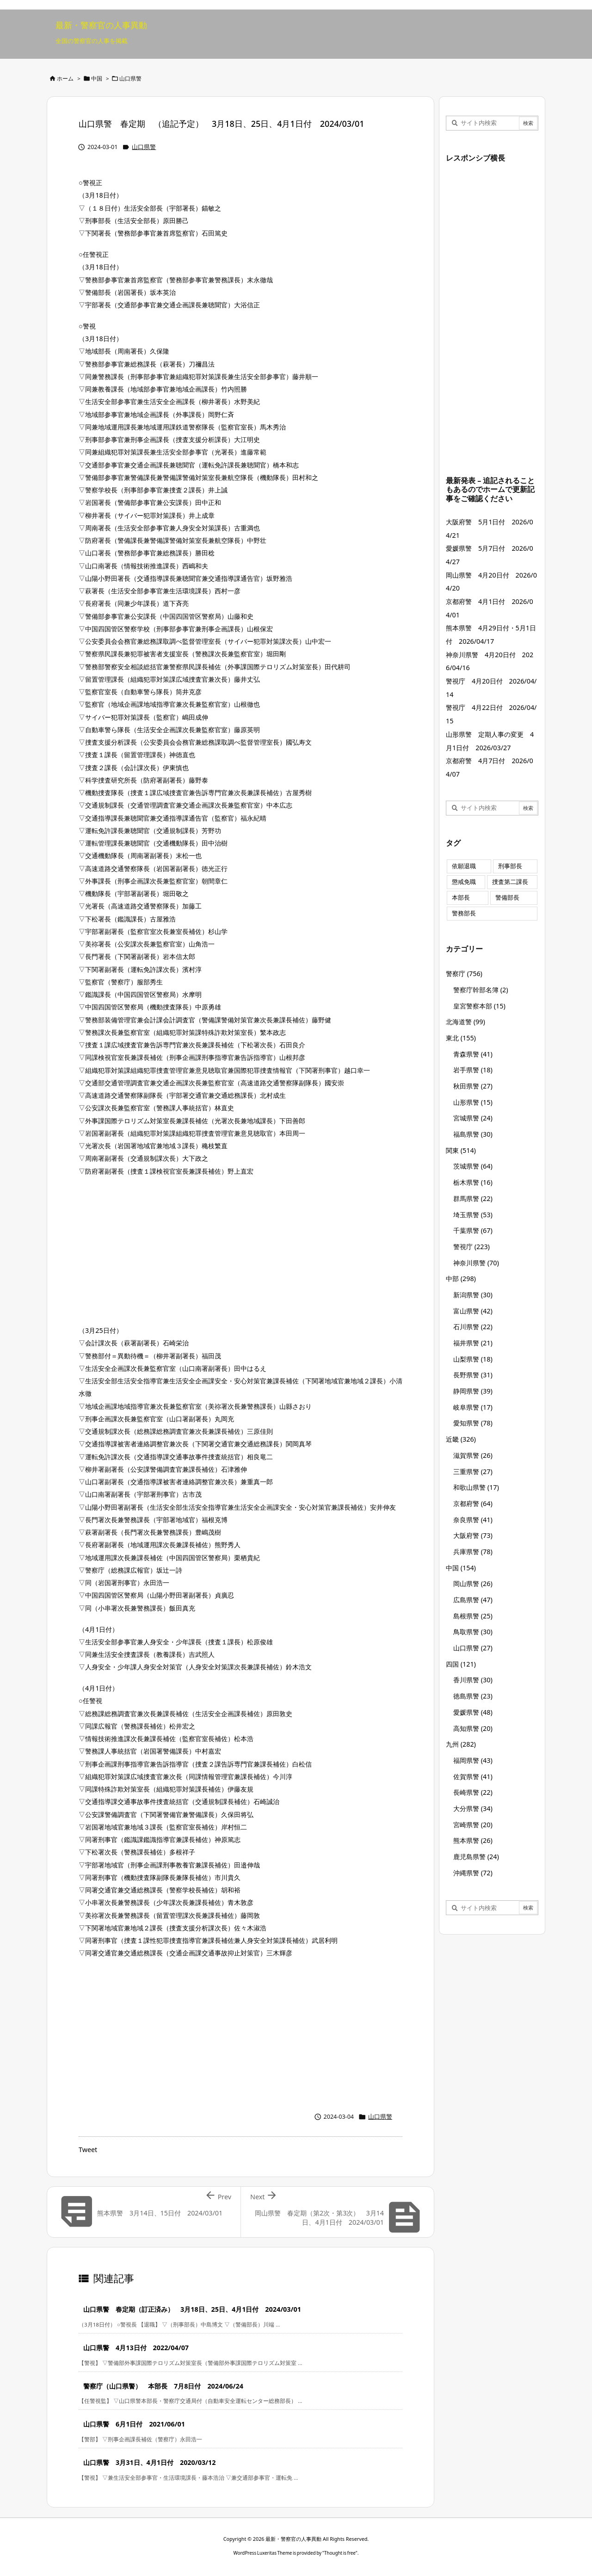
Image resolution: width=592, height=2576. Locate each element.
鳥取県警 (473, 1631)
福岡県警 (473, 1760)
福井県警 (473, 1342)
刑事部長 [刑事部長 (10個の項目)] (510, 866)
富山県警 (473, 1311)
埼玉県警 (473, 1214)
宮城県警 (473, 1118)
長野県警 (473, 1374)
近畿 (461, 1439)
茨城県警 (473, 1166)
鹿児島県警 (476, 1856)
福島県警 (473, 1134)
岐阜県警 (473, 1407)
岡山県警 (473, 1583)
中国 (96, 78)
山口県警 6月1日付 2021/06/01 (134, 2424)
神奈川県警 (476, 1262)
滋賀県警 (473, 1455)
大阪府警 (473, 1535)
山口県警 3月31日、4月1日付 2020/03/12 (149, 2462)
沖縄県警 (473, 1872)
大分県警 (473, 1808)
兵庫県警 (473, 1551)
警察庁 (464, 973)
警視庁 (471, 1246)
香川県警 (473, 1679)
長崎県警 (473, 1792)
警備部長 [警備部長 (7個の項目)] (507, 898)
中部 (461, 1278)
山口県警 (130, 78)
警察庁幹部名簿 (480, 989)
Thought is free (340, 2553)
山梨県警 (473, 1359)
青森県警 (473, 1054)
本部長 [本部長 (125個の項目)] (461, 898)
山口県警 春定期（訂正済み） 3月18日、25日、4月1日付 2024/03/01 (192, 2309)
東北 (461, 1037)
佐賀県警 (473, 1776)
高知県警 (473, 1728)
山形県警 (473, 1102)
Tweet (88, 2149)
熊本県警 (473, 1840)
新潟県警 (473, 1294)
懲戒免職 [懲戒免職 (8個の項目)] (464, 882)
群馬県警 (473, 1198)
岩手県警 (473, 1069)
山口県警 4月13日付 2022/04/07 (136, 2347)
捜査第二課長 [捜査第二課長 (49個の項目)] (510, 882)
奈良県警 (473, 1519)
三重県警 (473, 1471)
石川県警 (473, 1326)
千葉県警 (473, 1230)
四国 (461, 1664)
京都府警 (473, 1503)
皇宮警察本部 (479, 1006)
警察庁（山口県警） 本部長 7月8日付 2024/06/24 (163, 2386)
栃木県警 (473, 1182)
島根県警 (473, 1616)
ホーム (65, 78)
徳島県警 (473, 1696)
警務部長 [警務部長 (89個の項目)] (464, 913)
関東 (461, 1150)
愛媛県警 (473, 1712)
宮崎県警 (473, 1824)
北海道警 (465, 1021)
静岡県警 (473, 1391)
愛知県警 (473, 1423)
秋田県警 (473, 1086)
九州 (461, 1744)
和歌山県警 (476, 1487)
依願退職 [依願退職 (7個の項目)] (464, 866)
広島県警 (473, 1599)
